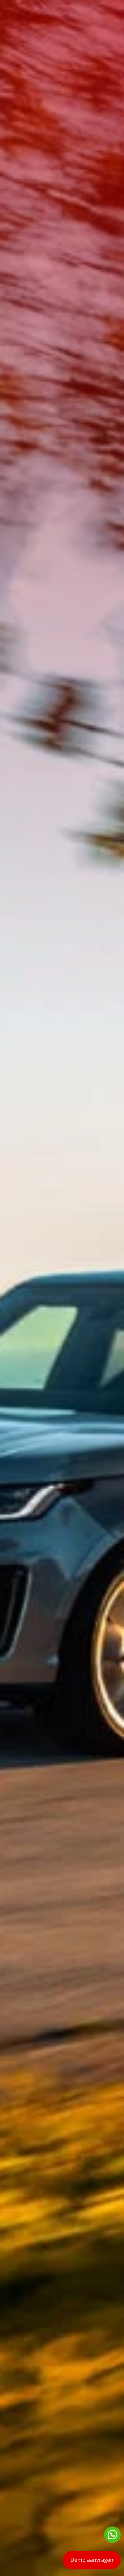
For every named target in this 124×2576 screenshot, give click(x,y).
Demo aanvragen (91, 2559)
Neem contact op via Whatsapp (112, 2534)
